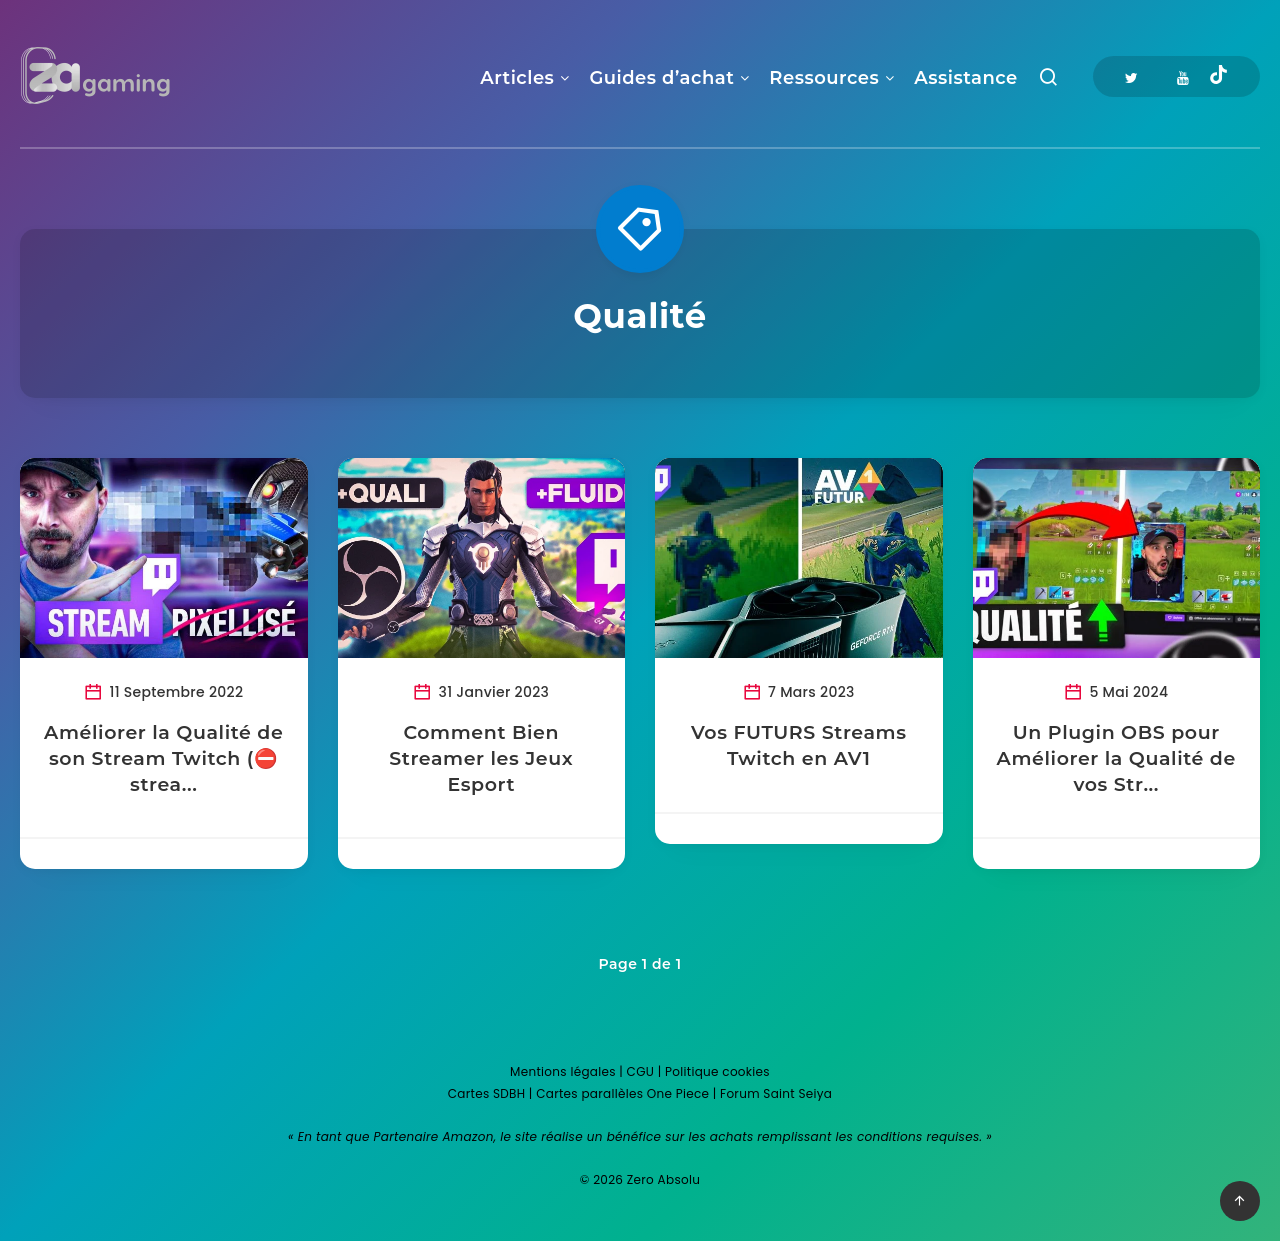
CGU (641, 1071)
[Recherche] (1048, 81)
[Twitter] (1131, 76)
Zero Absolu (663, 1179)
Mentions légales (563, 1071)
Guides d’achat (661, 78)
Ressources (824, 78)
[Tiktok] (1218, 77)
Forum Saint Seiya (776, 1093)
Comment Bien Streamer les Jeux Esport (481, 758)
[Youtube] (1183, 76)
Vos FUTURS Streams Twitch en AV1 (799, 745)
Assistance (965, 78)
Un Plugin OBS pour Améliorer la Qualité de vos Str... (1116, 758)
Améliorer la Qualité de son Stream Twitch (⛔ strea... (163, 758)
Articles (517, 78)
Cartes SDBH (487, 1093)
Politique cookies (717, 1071)
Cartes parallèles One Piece (622, 1093)
